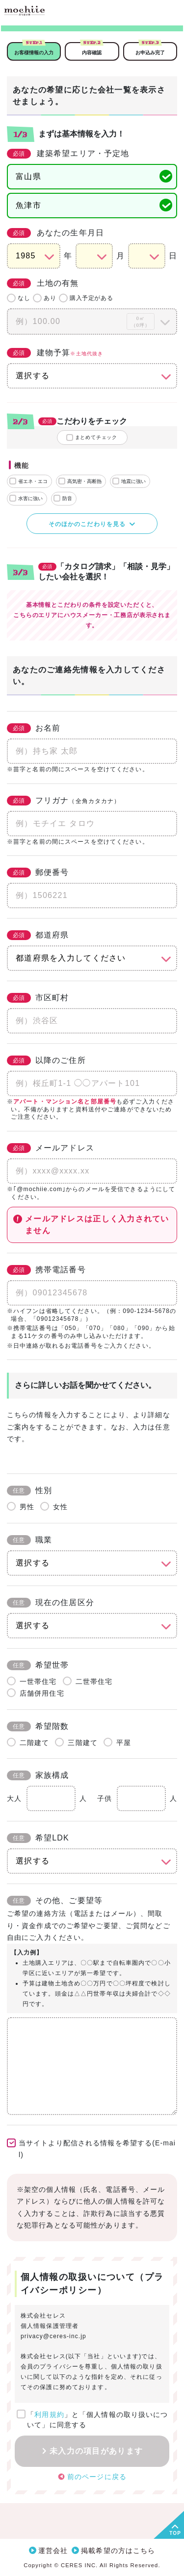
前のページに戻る (97, 2476)
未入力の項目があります (96, 2451)
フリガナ (63, 800)
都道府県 (38, 935)
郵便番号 (38, 872)
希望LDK (38, 1838)
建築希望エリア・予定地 (68, 154)
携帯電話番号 (46, 1270)
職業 (29, 1540)
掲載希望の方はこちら (118, 2550)
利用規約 (49, 2414)
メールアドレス (50, 1148)
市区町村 (38, 998)
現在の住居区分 (50, 1603)
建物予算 (55, 353)
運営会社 (53, 2550)
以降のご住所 (46, 1060)
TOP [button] (175, 2533)
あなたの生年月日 (55, 233)
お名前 (33, 728)
